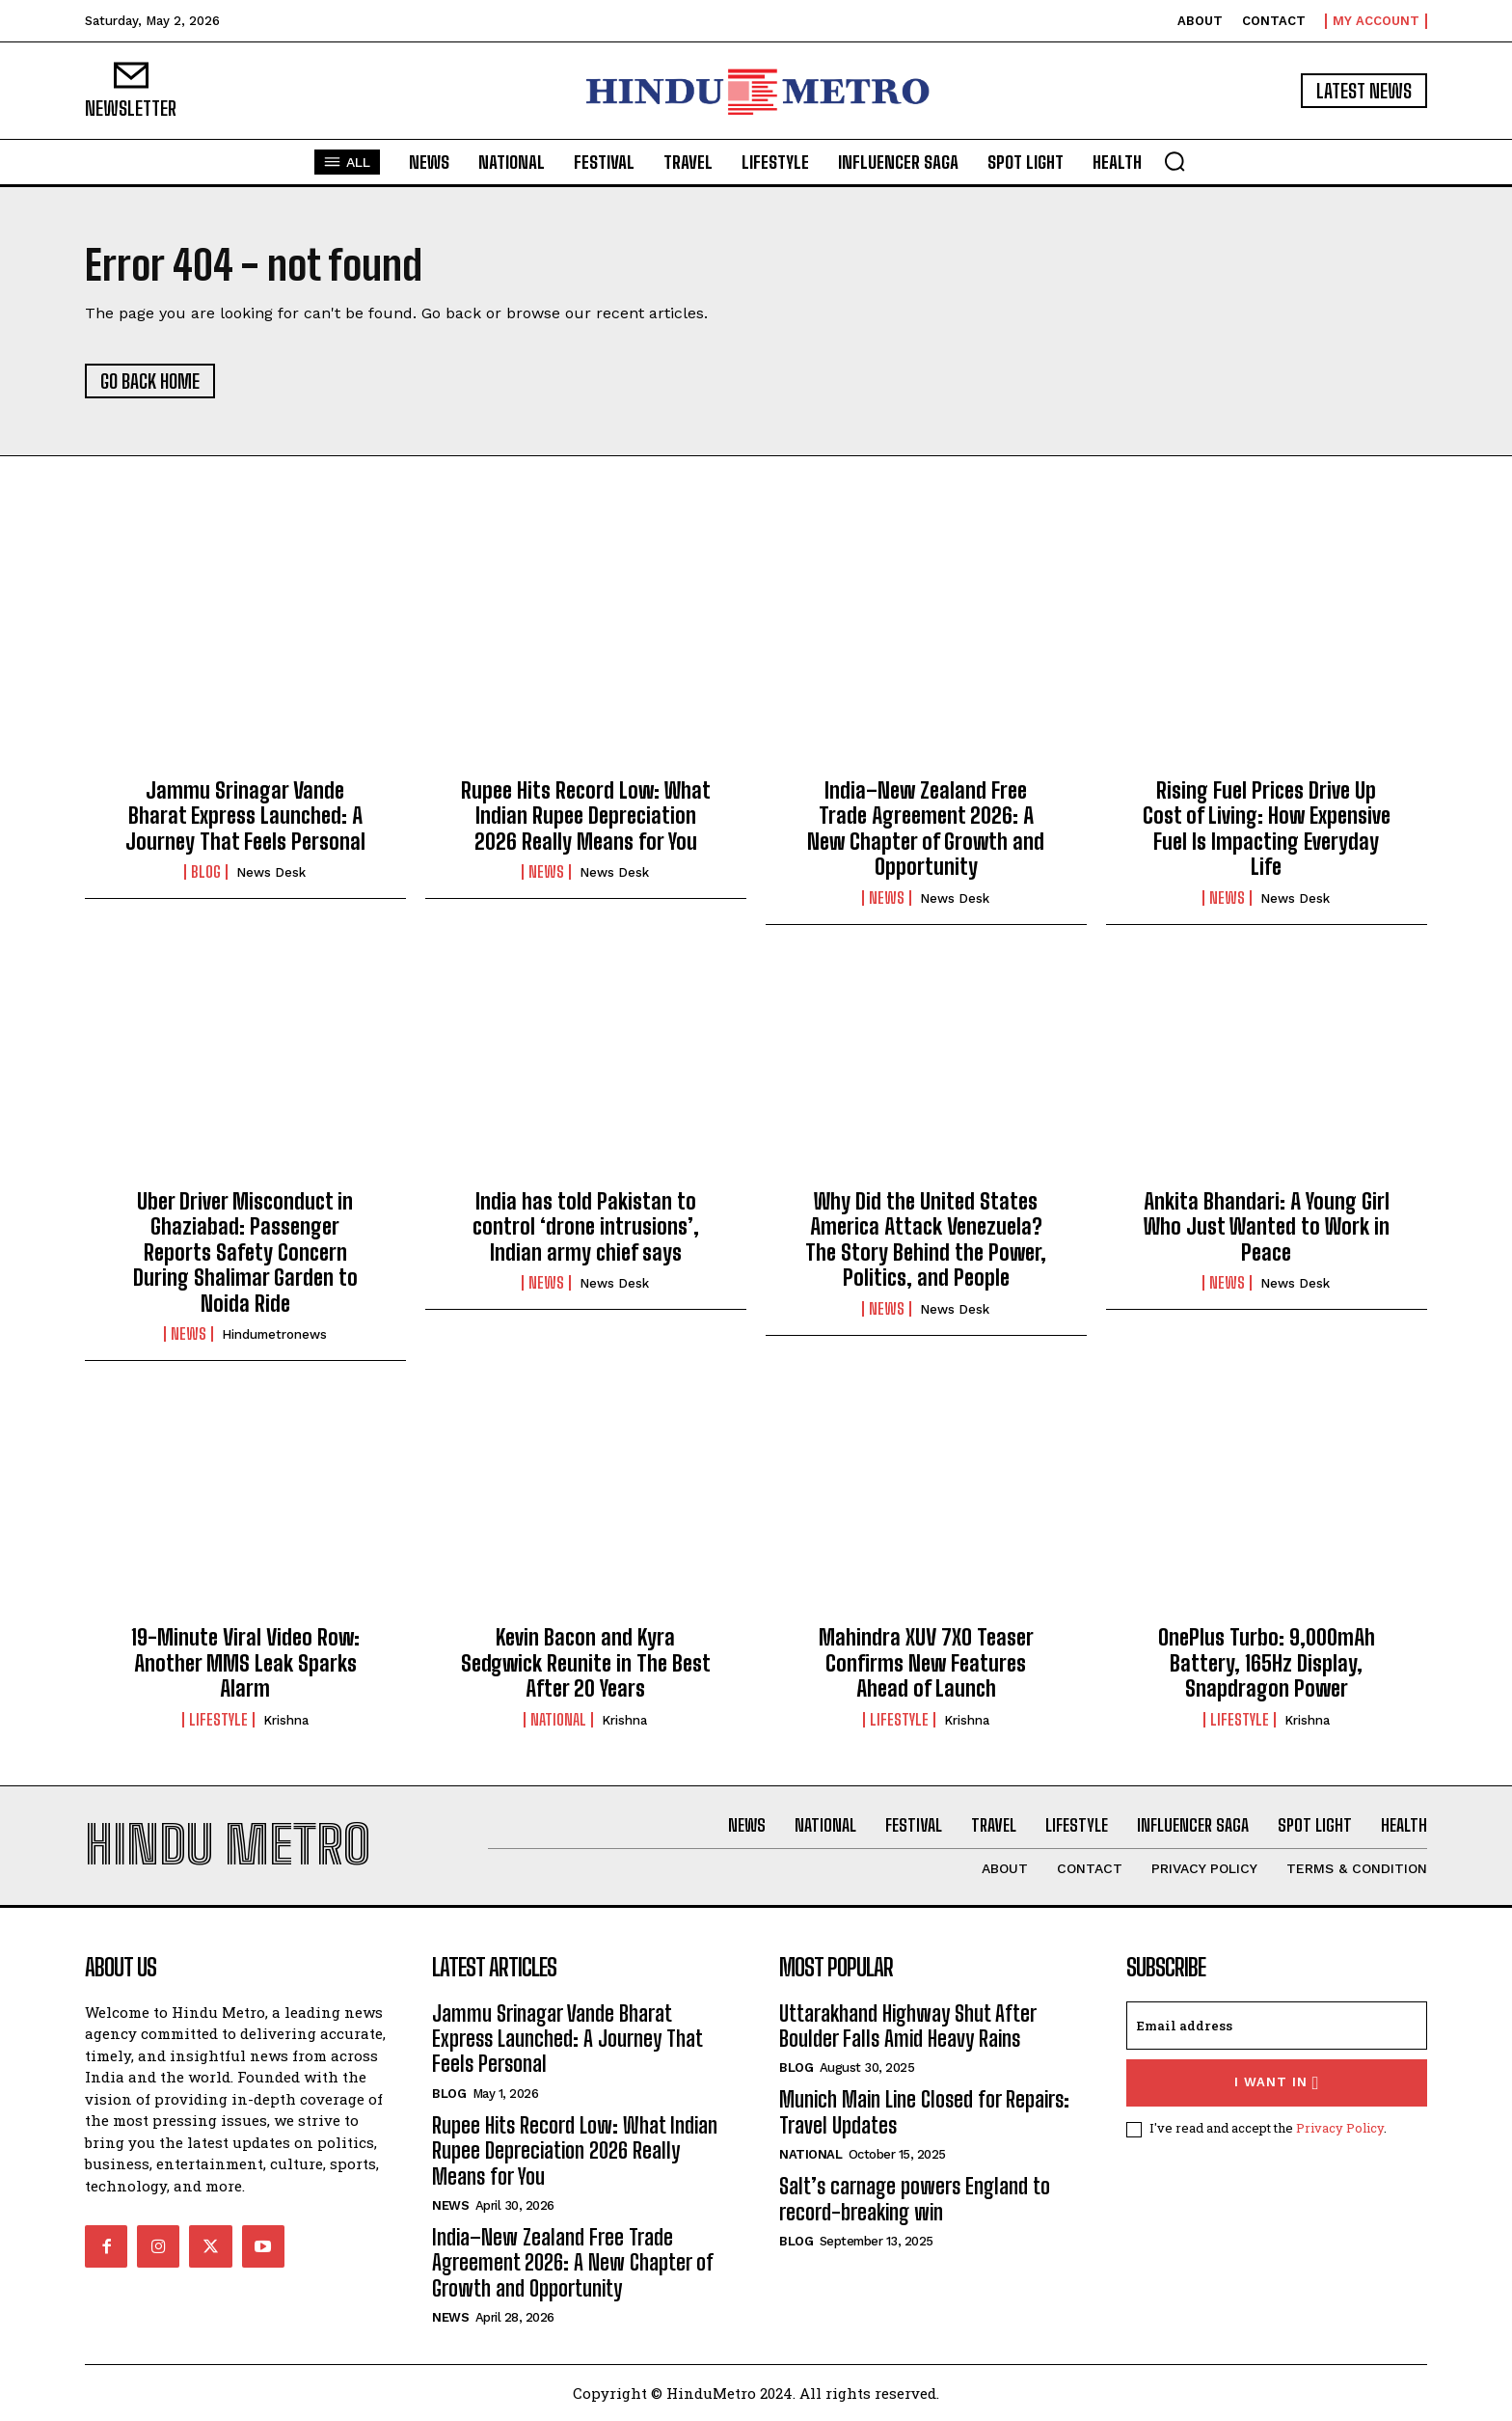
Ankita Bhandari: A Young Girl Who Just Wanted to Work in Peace (1267, 1226)
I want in (1277, 2083)
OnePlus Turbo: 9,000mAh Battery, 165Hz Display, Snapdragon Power (1266, 1662)
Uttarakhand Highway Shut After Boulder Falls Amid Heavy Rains (908, 2026)
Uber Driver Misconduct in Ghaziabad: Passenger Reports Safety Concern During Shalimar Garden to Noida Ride (245, 1252)
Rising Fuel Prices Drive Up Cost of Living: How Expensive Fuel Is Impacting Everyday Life (1266, 828)
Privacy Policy (1340, 2127)
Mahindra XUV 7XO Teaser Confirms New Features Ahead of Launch (926, 1662)
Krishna (286, 1720)
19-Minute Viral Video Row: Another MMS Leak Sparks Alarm (245, 1662)
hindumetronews (274, 1334)
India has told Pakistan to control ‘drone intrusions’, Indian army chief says (585, 1226)
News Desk (271, 872)
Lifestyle (218, 1719)
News (546, 872)
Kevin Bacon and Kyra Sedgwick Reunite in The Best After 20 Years (586, 1662)
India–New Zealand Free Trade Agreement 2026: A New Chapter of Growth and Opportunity (925, 828)
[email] (1276, 2025)
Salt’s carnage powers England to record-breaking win (914, 2198)
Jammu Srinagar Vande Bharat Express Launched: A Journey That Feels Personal (245, 816)
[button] (1174, 161)
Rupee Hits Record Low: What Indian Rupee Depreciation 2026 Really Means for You (586, 816)
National (558, 1719)
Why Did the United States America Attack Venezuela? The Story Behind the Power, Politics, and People (925, 1239)
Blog (206, 872)
